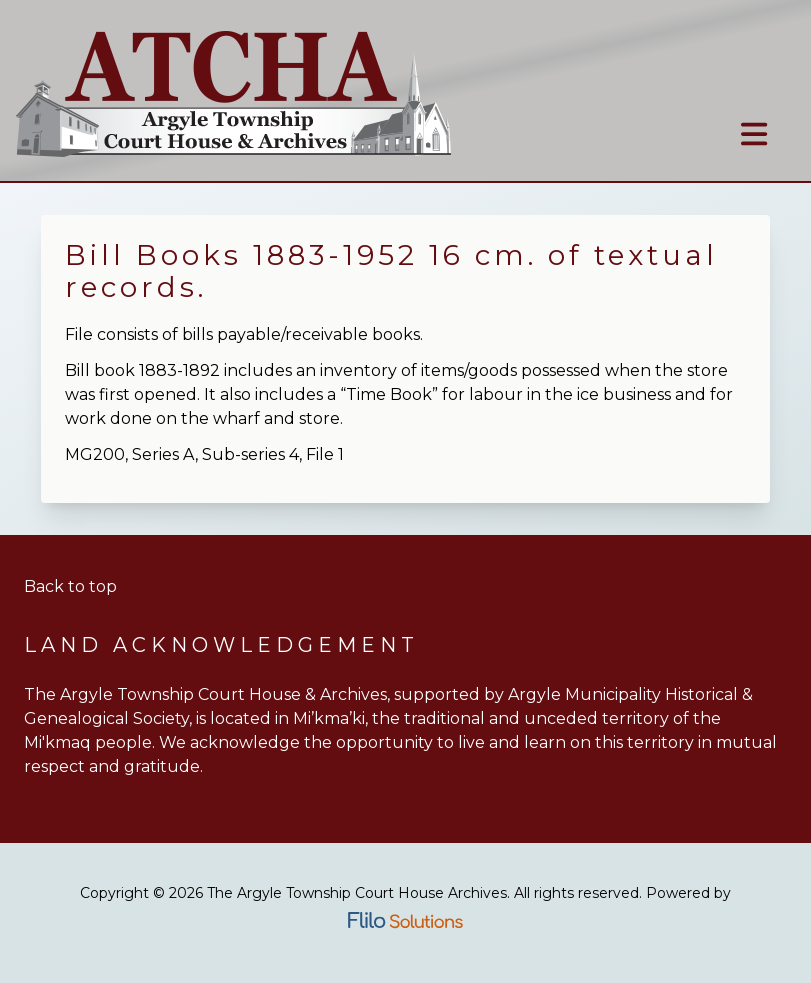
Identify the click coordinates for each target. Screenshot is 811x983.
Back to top (70, 586)
